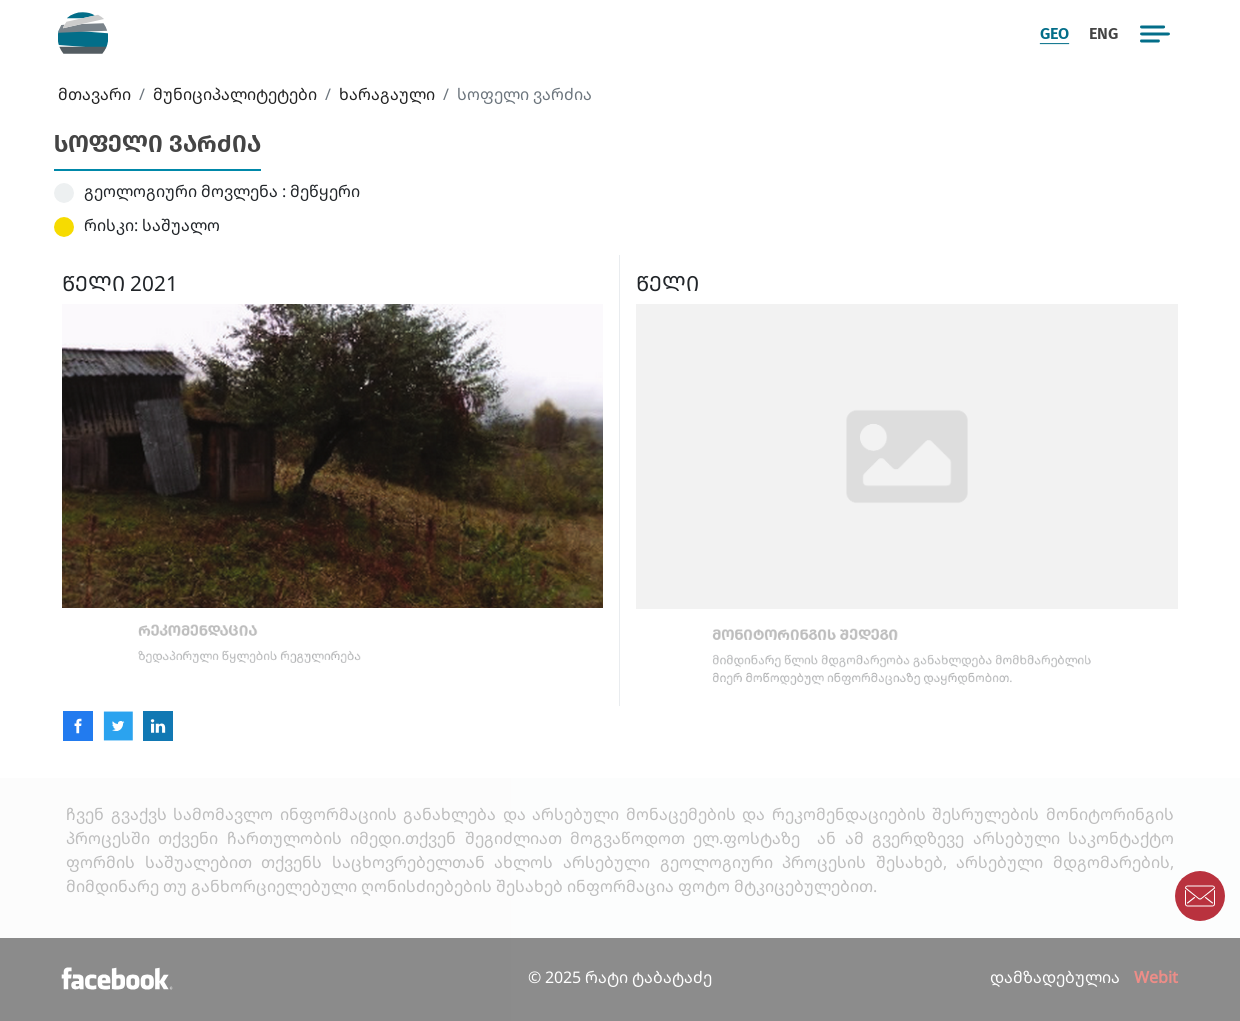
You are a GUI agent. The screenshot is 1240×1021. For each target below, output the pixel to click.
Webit (1156, 977)
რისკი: (111, 225)
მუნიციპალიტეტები (235, 94)
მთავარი (94, 94)
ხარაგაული (387, 94)
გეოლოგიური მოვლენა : (185, 191)
